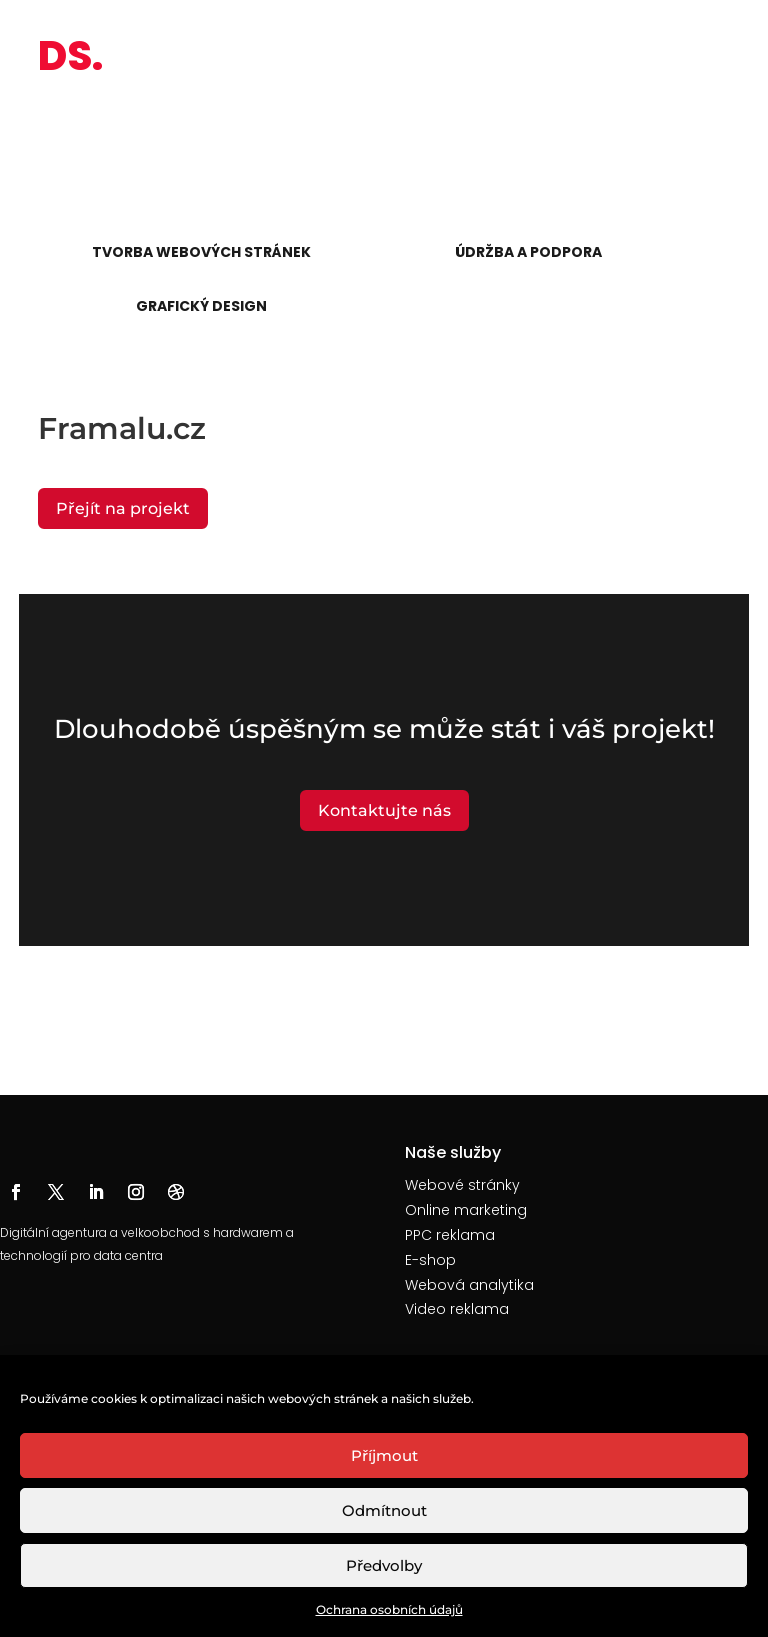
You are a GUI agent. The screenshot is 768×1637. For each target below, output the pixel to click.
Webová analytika (469, 1285)
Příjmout (384, 1455)
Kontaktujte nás (384, 810)
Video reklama (457, 1309)
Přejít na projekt (123, 508)
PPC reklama (450, 1235)
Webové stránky (462, 1185)
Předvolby (384, 1565)
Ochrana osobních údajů (389, 1609)
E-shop (430, 1260)
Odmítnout (384, 1510)
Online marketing (466, 1210)
